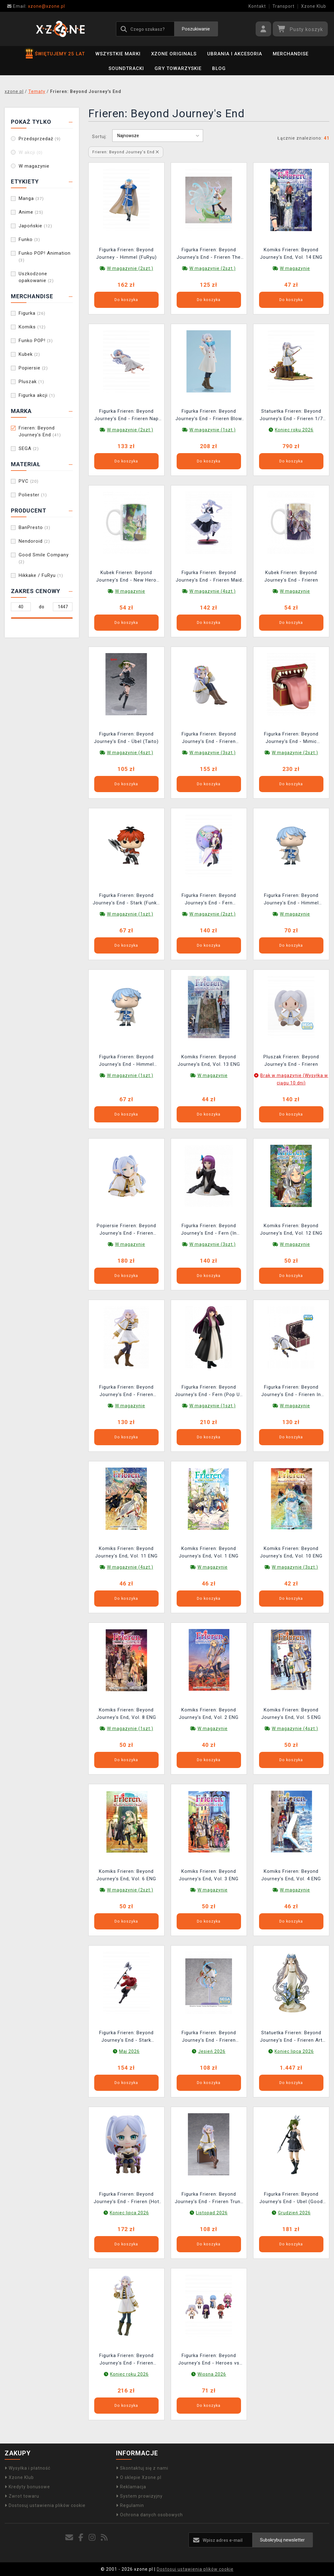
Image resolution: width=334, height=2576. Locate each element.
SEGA (29, 448)
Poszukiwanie (196, 29)
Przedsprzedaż (40, 139)
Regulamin (130, 2505)
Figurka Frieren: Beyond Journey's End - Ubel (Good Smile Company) (291, 2198)
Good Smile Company (44, 558)
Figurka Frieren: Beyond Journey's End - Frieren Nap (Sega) (126, 415)
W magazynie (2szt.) (130, 268)
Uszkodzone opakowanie (36, 277)
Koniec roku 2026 (294, 429)
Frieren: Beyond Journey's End (40, 431)
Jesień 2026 (211, 2051)
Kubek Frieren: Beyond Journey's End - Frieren (291, 576)
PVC (29, 481)
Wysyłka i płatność (27, 2468)
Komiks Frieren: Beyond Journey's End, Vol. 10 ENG (291, 1552)
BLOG (219, 68)
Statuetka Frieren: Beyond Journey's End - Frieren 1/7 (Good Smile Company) (291, 415)
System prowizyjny (139, 2496)
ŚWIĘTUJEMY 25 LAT (55, 53)
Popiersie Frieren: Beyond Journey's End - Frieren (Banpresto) (126, 1230)
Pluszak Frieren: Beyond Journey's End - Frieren (291, 1060)
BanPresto (34, 527)
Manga (31, 198)
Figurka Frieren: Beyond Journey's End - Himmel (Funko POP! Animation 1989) (291, 900)
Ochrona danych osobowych (149, 2514)
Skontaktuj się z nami (142, 2468)
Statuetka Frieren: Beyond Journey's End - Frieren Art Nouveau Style (291, 2037)
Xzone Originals (174, 54)
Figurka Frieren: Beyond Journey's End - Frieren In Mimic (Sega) (291, 1391)
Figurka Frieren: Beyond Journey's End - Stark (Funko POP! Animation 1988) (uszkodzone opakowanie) (126, 900)
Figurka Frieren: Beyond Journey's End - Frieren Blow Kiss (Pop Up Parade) (208, 415)
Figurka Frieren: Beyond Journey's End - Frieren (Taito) (126, 1391)
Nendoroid (34, 541)
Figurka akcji (37, 395)
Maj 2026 (129, 2051)
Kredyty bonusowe (27, 2486)
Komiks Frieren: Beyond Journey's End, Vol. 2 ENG (209, 1713)
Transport (283, 6)
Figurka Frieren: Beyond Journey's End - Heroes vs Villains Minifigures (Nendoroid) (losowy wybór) (208, 2360)
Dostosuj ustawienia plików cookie (45, 2505)
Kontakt (257, 6)
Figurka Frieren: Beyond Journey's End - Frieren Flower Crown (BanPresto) (208, 738)
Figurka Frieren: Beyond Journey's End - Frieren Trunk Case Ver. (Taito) (209, 2198)
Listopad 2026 (212, 2212)
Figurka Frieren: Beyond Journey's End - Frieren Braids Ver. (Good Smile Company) (126, 2360)
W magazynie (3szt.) (212, 752)
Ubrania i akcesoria (234, 54)
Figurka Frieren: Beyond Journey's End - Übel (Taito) (126, 737)
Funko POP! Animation (45, 256)
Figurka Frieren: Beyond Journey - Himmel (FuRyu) (126, 253)
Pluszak (31, 381)
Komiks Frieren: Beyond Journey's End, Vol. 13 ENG (209, 1060)
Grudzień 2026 (294, 2212)
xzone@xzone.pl (36, 6)
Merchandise (290, 54)
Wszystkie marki (118, 54)
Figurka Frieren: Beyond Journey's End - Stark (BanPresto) (126, 2037)
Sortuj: (99, 136)
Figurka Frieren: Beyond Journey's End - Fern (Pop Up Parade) (209, 1391)
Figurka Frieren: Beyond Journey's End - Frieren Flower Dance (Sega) (209, 2037)
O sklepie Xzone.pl (138, 2477)
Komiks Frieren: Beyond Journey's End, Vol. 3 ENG (209, 1875)
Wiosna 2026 (211, 2374)
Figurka (32, 313)
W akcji (31, 152)
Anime (31, 212)
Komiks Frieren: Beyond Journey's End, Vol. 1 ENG (209, 1552)
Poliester (33, 495)
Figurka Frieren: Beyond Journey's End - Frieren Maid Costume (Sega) (209, 577)
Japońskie (35, 226)
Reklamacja (131, 2486)
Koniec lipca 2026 (294, 2051)
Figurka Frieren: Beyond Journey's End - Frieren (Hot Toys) (126, 2198)
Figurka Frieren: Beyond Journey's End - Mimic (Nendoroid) (291, 738)
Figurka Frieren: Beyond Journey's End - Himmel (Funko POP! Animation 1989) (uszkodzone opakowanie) (126, 1061)
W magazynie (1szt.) (212, 429)
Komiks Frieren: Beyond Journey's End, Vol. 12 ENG (291, 1229)
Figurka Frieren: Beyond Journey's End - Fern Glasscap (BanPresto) (209, 900)
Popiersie (33, 368)
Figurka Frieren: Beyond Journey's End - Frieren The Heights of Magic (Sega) (209, 254)
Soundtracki (126, 68)
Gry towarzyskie (178, 68)
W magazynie (34, 166)
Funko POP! (36, 340)
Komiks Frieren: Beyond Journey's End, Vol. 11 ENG (126, 1552)
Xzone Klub (313, 6)
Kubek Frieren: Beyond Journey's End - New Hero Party (126, 577)
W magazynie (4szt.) (212, 591)
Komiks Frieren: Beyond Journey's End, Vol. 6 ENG (126, 1875)
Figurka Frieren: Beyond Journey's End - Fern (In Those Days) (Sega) (209, 1230)
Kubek (29, 354)
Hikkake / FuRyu (41, 575)
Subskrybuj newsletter (282, 2540)
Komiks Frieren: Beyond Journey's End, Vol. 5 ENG (291, 1713)
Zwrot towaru (22, 2496)
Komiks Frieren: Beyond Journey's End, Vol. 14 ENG (291, 253)
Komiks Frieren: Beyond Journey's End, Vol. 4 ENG (291, 1875)
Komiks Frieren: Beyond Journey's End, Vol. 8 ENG (126, 1713)
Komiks (32, 327)
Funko (29, 239)
